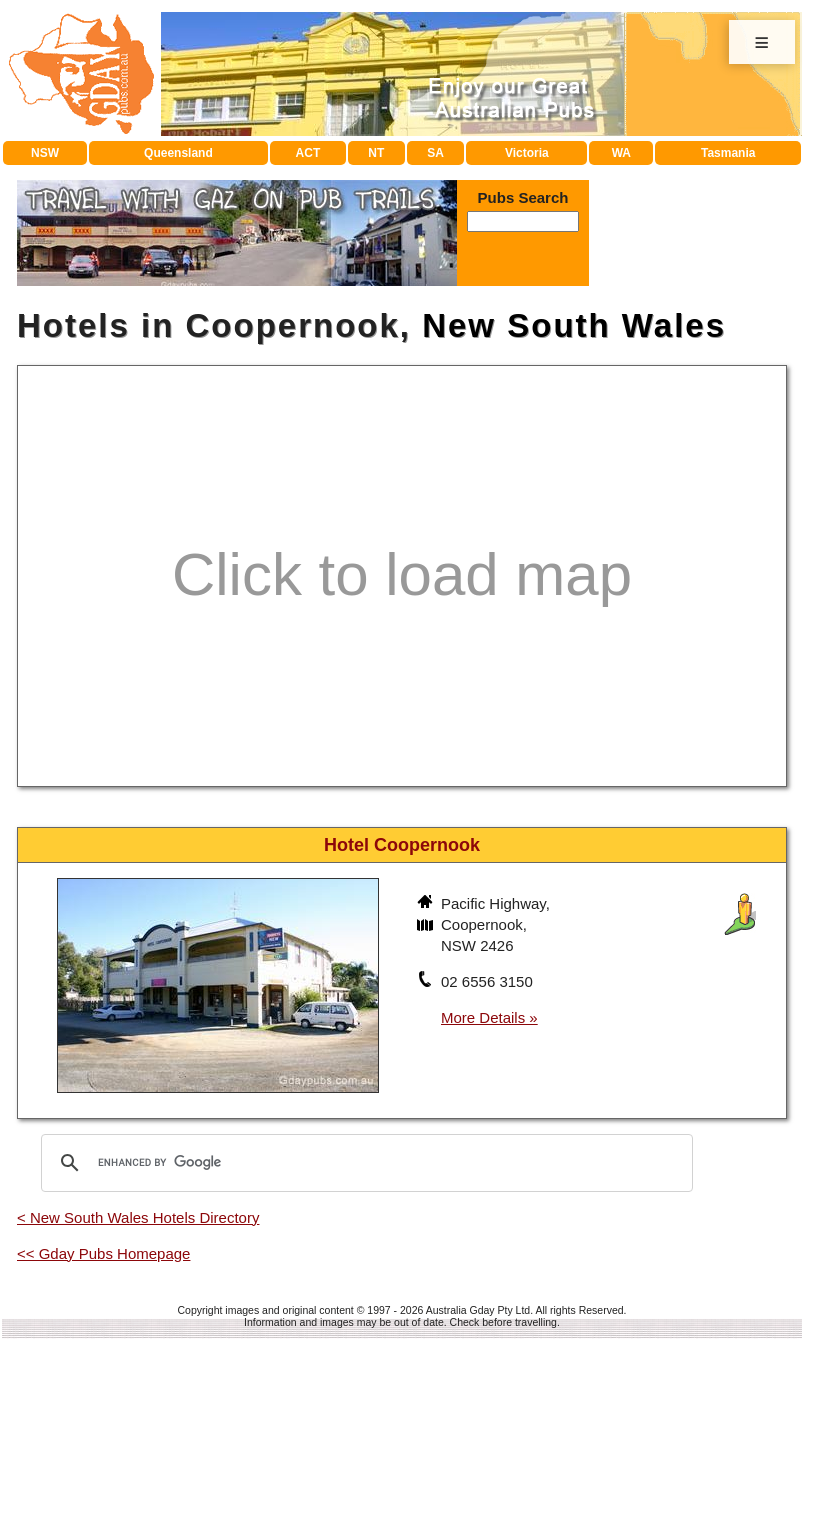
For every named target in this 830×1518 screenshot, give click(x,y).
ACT (308, 153)
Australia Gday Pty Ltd (478, 1310)
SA (435, 153)
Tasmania (728, 153)
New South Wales (574, 325)
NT (376, 153)
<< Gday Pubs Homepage (103, 1253)
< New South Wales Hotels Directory (138, 1217)
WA (621, 153)
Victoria (527, 153)
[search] (364, 1163)
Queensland (178, 153)
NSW (45, 153)
